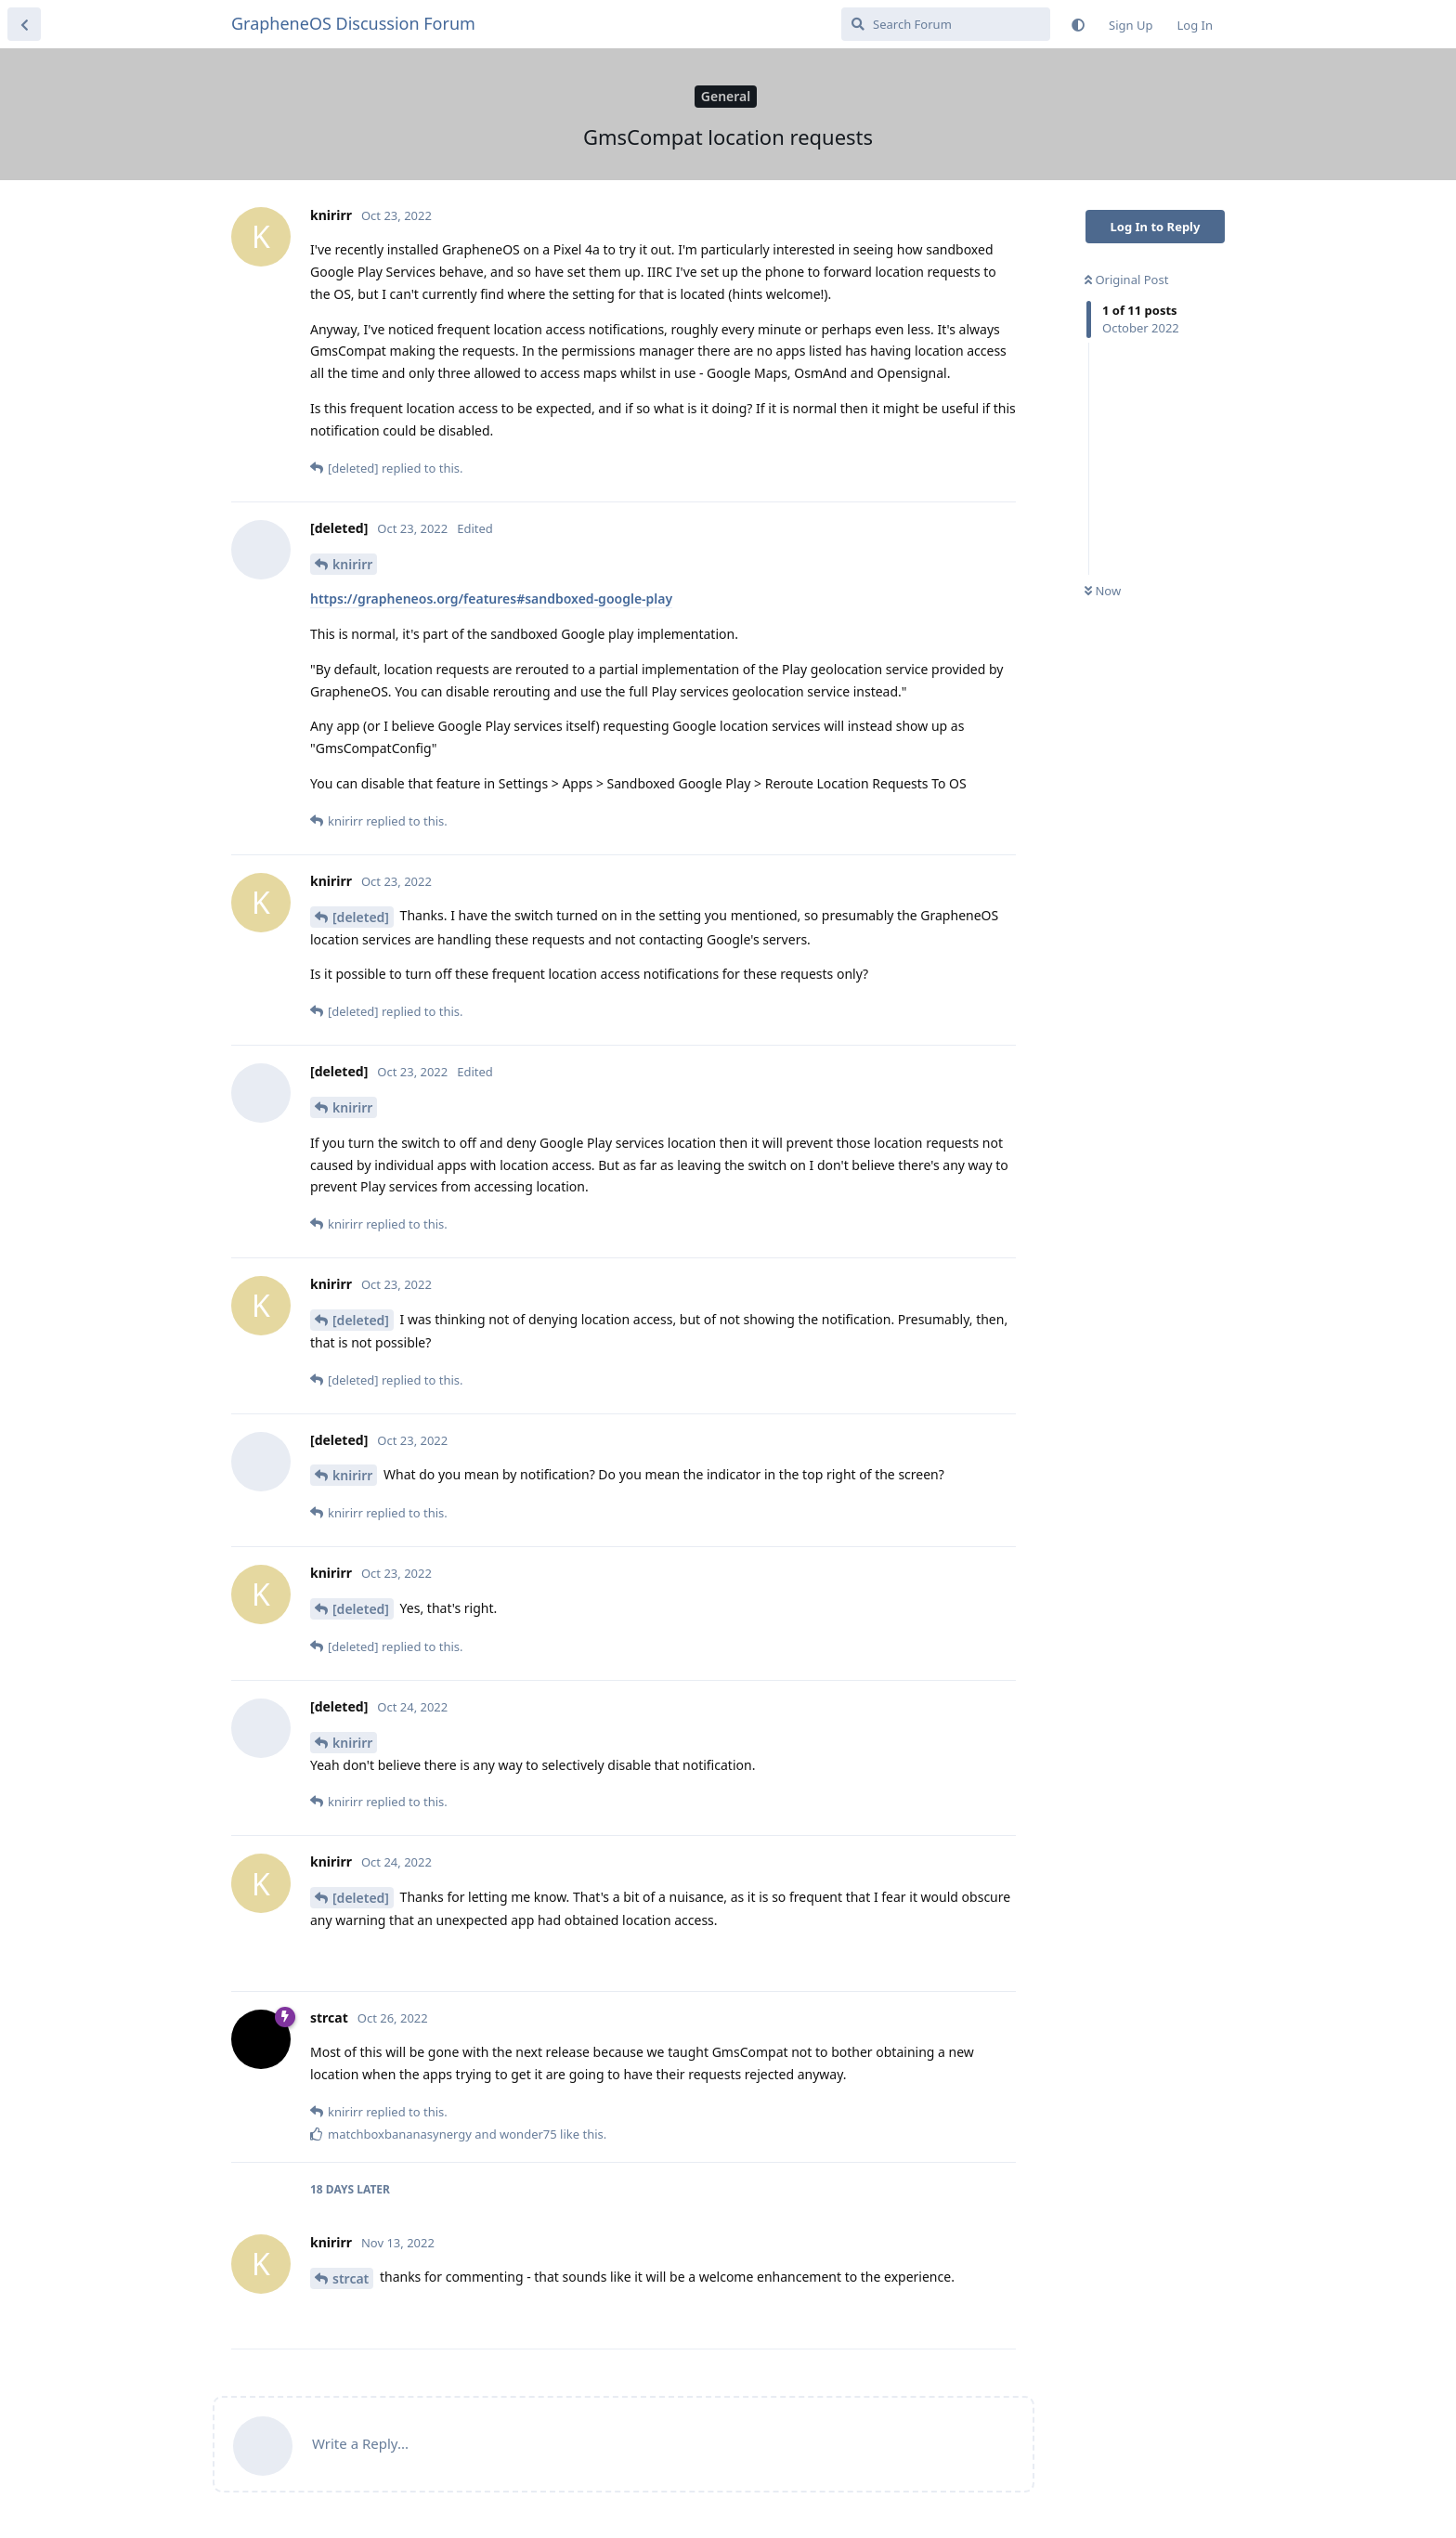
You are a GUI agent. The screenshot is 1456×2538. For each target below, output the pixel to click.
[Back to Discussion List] (24, 24)
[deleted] (360, 917)
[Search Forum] (945, 24)
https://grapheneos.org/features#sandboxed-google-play (491, 598)
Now (1103, 590)
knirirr (352, 564)
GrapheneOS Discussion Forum (353, 23)
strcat (350, 2278)
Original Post (1126, 279)
